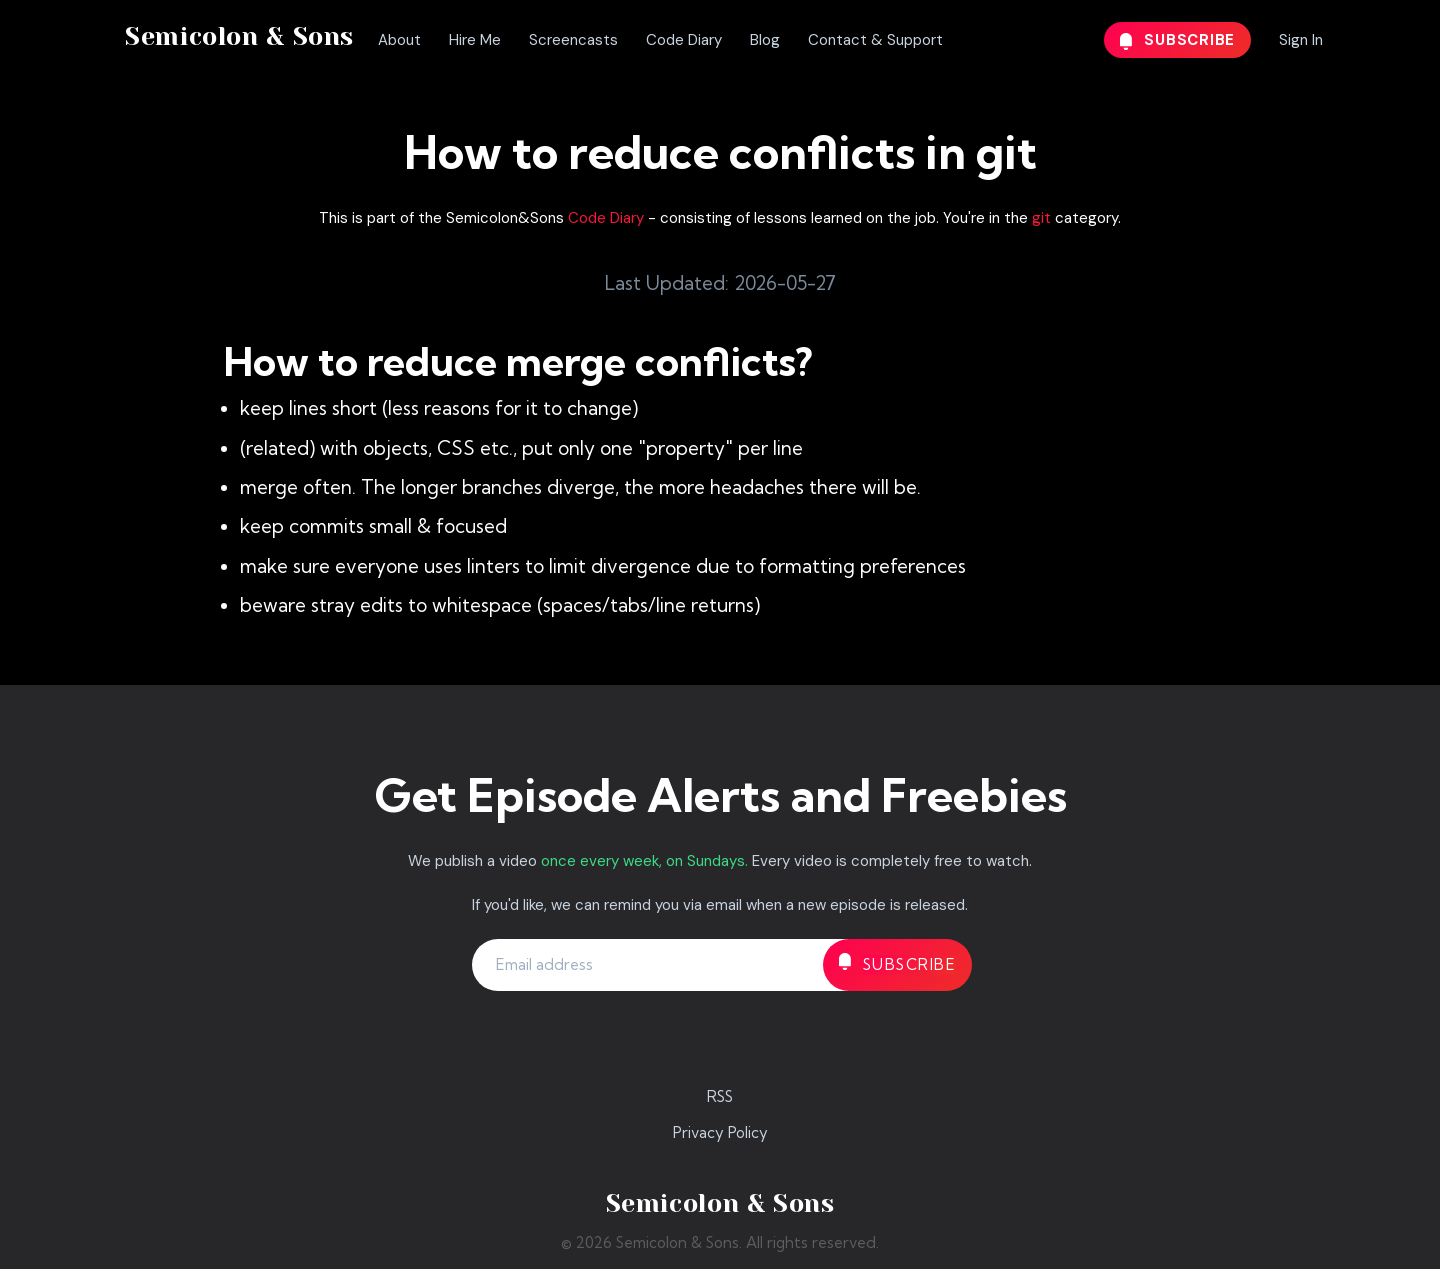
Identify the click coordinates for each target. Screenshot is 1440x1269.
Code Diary (684, 40)
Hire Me (475, 40)
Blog (765, 40)
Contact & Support (875, 40)
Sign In (1301, 40)
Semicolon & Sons (239, 36)
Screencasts (573, 40)
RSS (720, 1096)
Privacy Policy (720, 1132)
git (1041, 218)
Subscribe (1178, 40)
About (399, 40)
